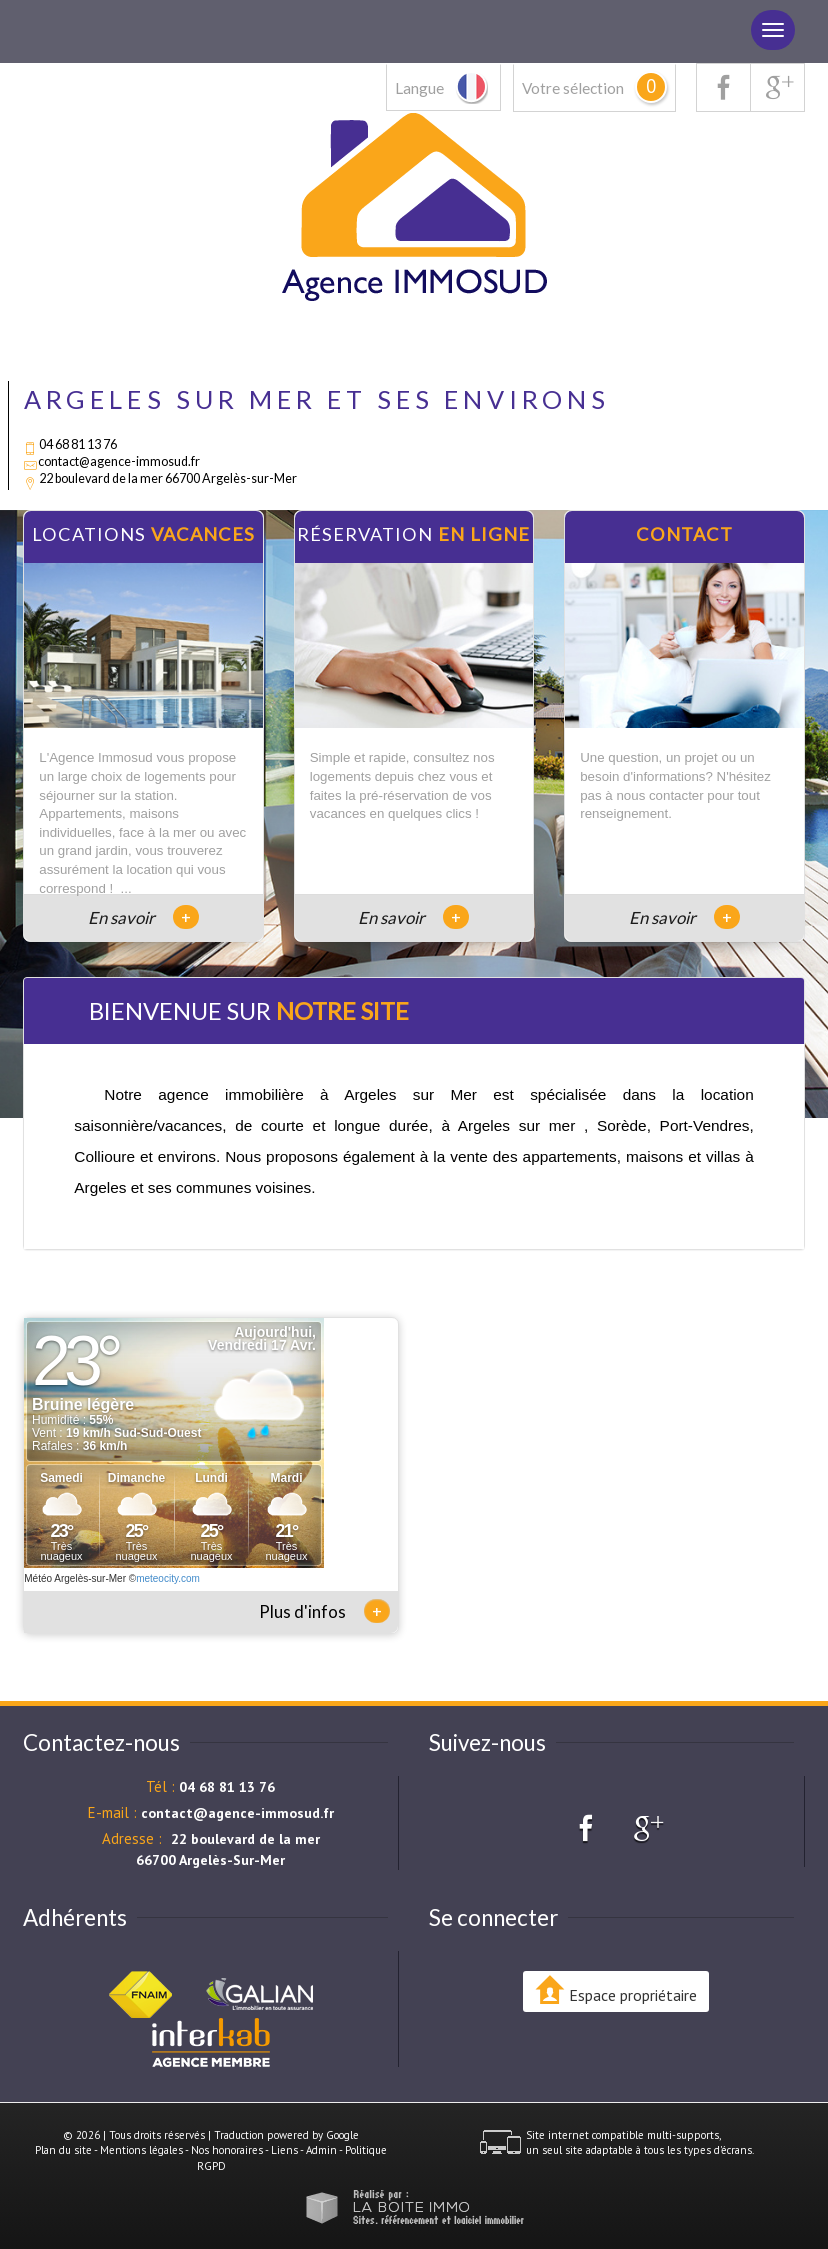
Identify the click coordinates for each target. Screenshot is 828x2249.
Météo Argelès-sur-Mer (75, 1578)
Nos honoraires (227, 2150)
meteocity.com (168, 1578)
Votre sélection (573, 88)
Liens (284, 2150)
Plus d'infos (324, 1611)
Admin (321, 2150)
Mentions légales (141, 2150)
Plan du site (63, 2150)
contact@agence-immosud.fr (119, 461)
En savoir (143, 917)
